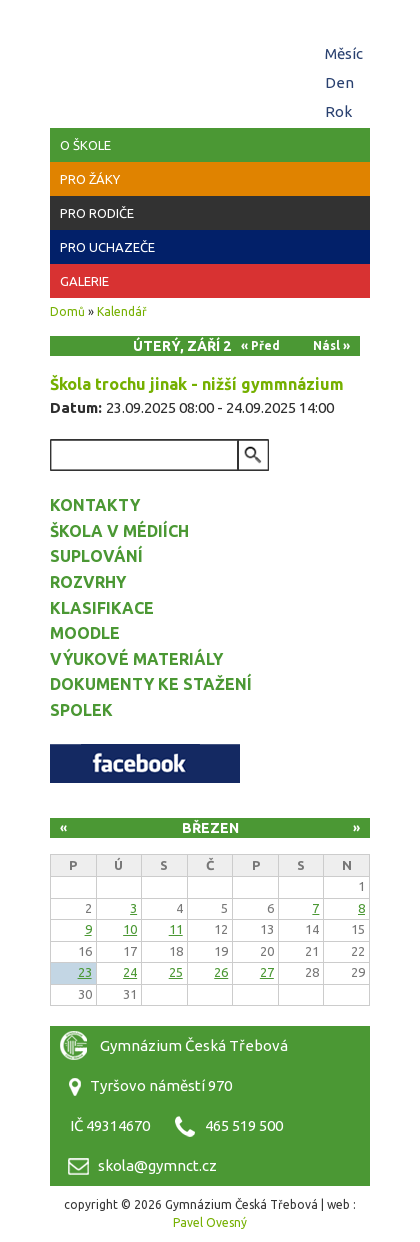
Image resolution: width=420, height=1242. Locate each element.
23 (85, 972)
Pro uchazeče (107, 247)
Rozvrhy (88, 582)
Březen (210, 828)
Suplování (96, 556)
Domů (67, 311)
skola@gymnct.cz (157, 1165)
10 (130, 929)
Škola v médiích (119, 531)
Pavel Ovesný (210, 1222)
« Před (260, 345)
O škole (85, 145)
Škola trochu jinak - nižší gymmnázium (197, 384)
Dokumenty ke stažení (151, 684)
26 (221, 972)
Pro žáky (90, 179)
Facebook (145, 763)
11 (176, 929)
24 (130, 972)
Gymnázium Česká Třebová (210, 60)
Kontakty (95, 505)
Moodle (85, 633)
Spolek (81, 710)
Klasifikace (102, 608)
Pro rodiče (97, 213)
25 (176, 972)
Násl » (331, 345)
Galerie (84, 281)
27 (267, 972)
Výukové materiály (136, 659)
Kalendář (122, 311)
